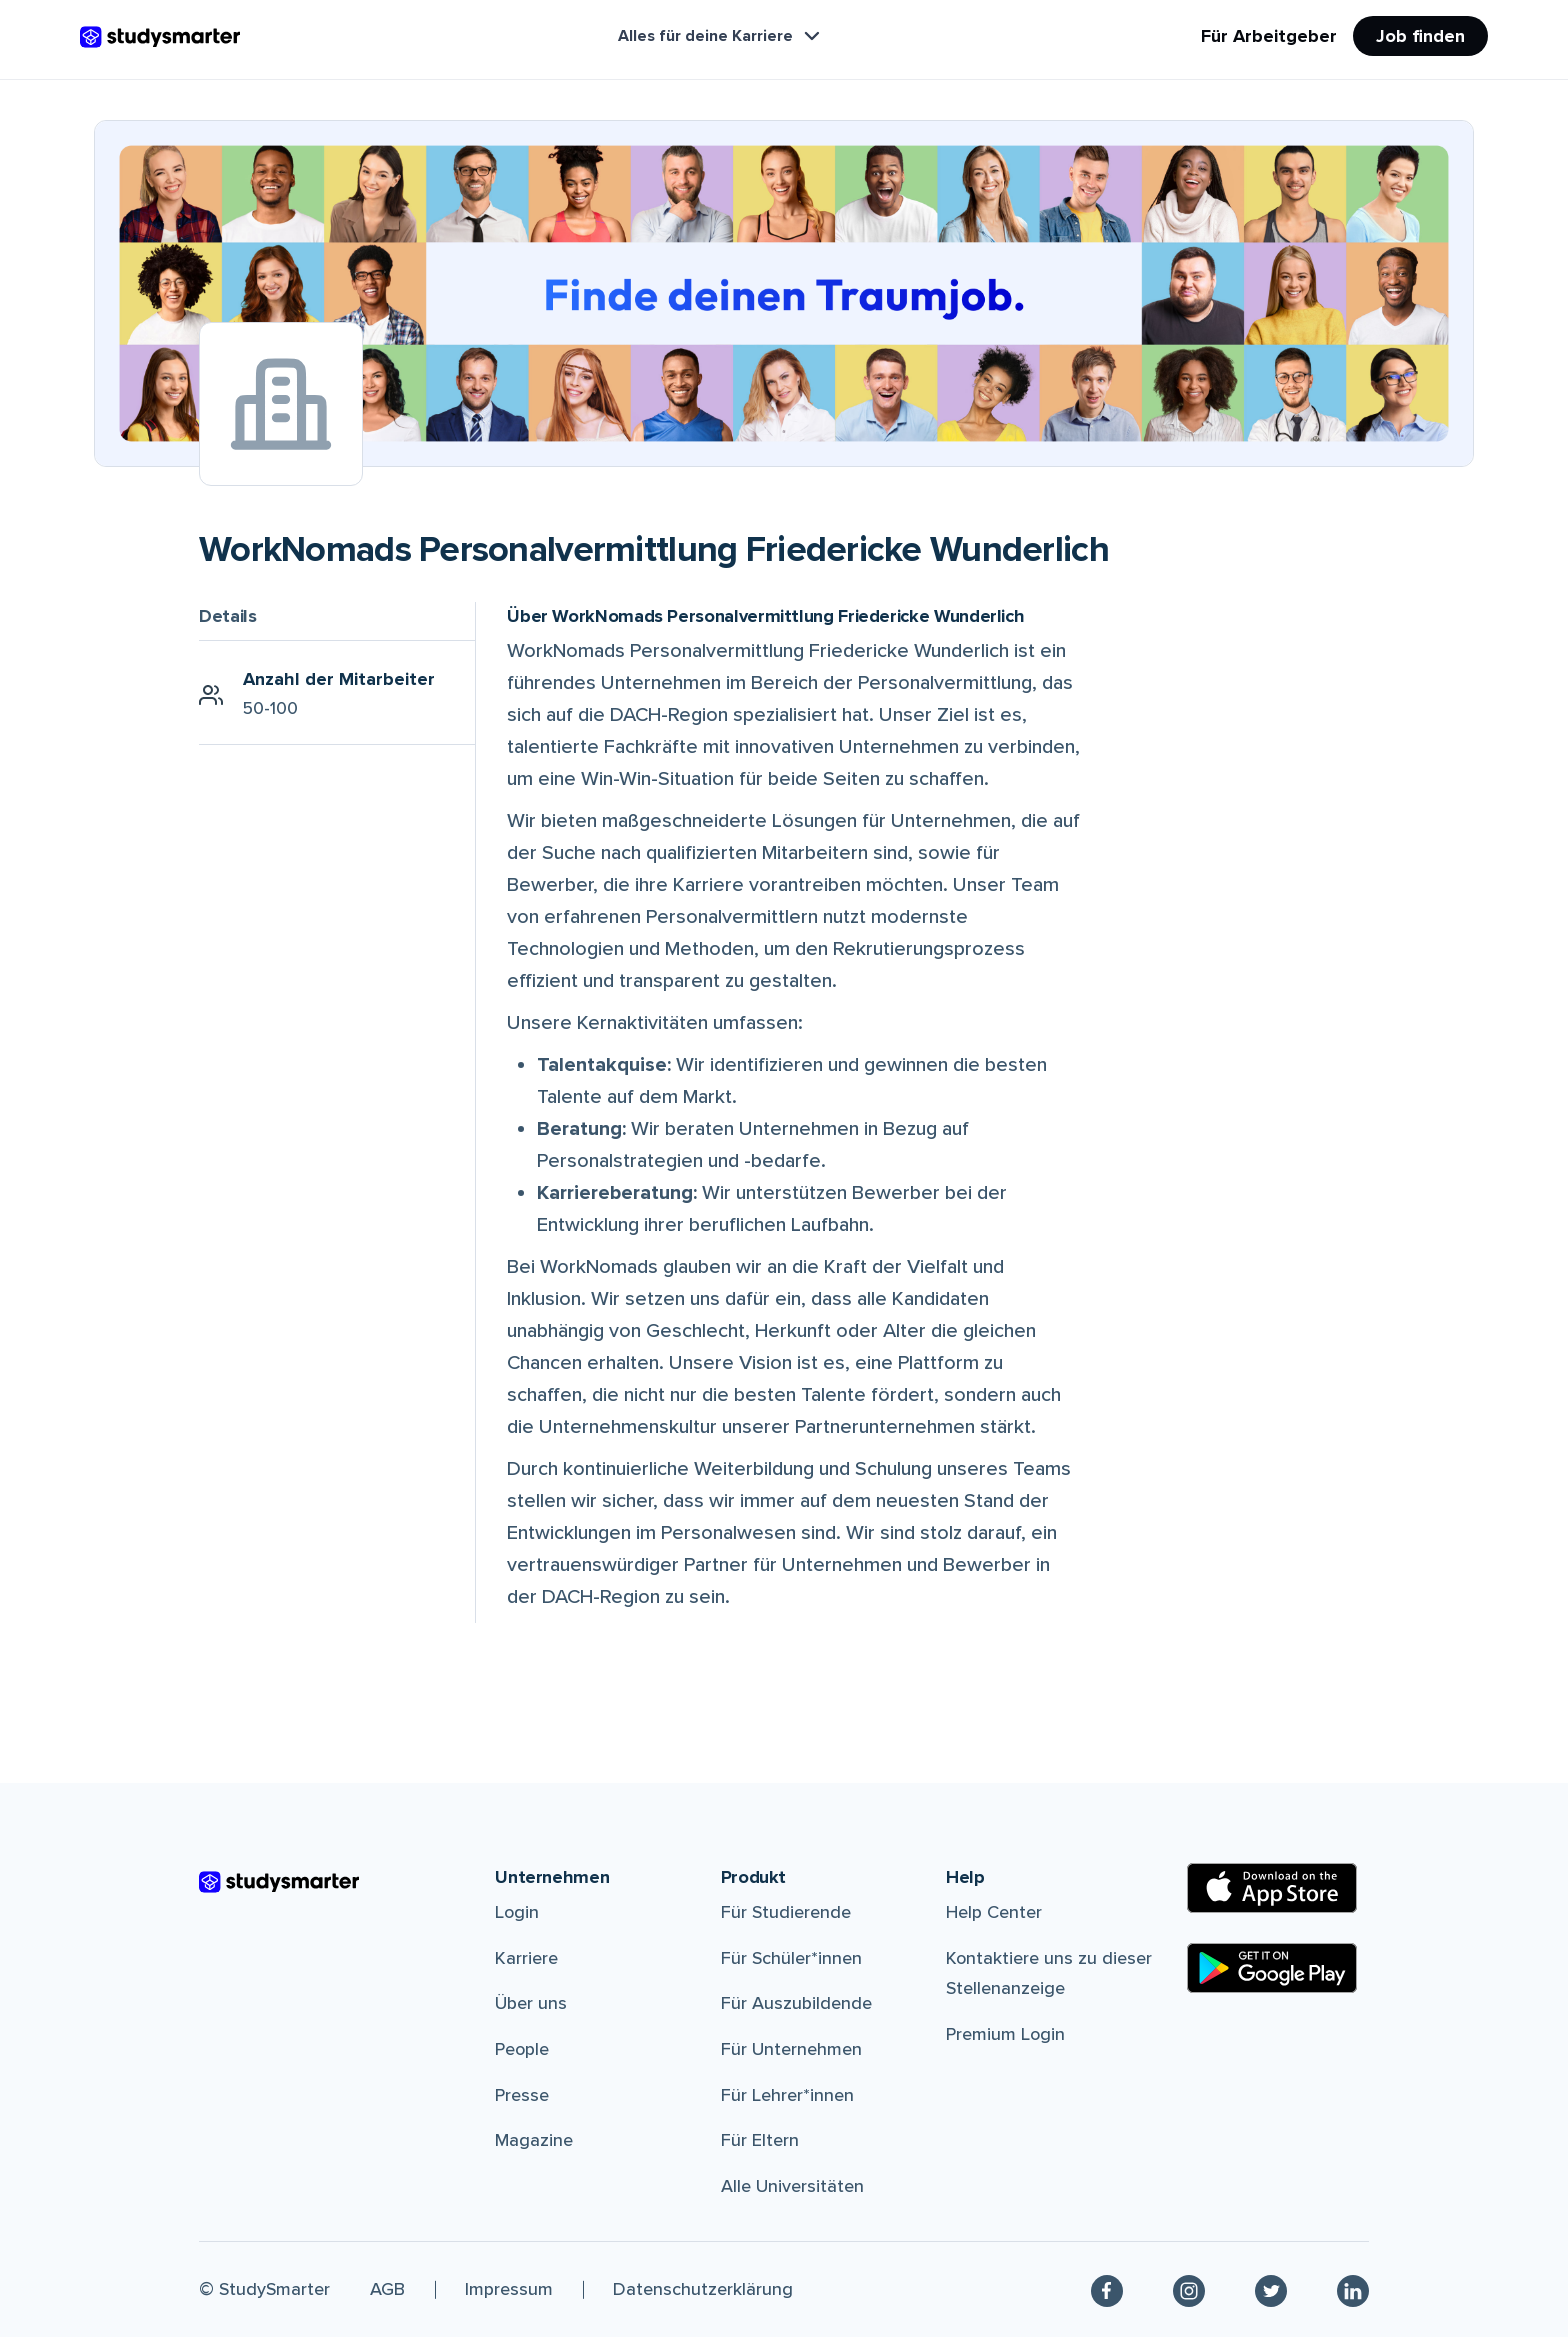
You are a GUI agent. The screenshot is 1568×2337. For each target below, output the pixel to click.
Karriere (526, 1958)
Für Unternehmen (791, 2049)
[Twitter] (1271, 2289)
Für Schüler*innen (791, 1958)
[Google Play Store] (1272, 1968)
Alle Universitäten (792, 2186)
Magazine (534, 2140)
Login (517, 1912)
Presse (522, 2095)
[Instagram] (1189, 2289)
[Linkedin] (1353, 2289)
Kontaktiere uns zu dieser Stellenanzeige (1049, 1973)
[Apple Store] (1272, 1888)
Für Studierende (786, 1912)
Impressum (509, 2289)
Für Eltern (760, 2140)
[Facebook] (1107, 2289)
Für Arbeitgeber (1269, 36)
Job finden (1420, 36)
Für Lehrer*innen (787, 2095)
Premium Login (1005, 2034)
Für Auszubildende (796, 2003)
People (522, 2049)
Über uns (531, 2003)
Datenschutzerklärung (703, 2289)
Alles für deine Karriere (721, 36)
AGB (387, 2289)
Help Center (994, 1912)
